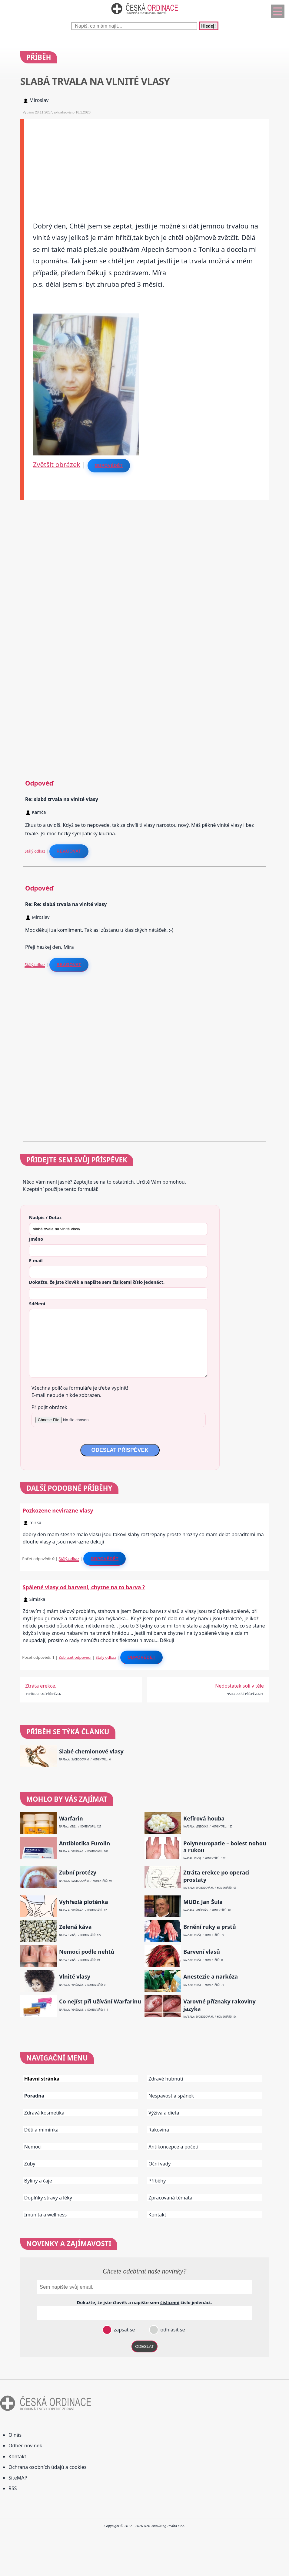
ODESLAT (144, 2346)
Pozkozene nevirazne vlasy (58, 1510)
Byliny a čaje (38, 2180)
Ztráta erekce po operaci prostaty (216, 1876)
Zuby (29, 2163)
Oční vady (159, 2163)
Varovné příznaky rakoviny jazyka (219, 2005)
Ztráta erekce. (40, 1685)
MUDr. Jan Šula (203, 1901)
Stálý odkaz (35, 851)
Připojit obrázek (49, 1407)
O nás (15, 2435)
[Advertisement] (146, 161)
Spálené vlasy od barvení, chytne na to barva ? (84, 1587)
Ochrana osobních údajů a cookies (47, 2467)
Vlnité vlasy (74, 1976)
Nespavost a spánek (171, 2095)
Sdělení (37, 1303)
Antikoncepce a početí (173, 2146)
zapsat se (123, 2329)
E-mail (36, 1260)
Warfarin (71, 1818)
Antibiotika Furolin (84, 1843)
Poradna (34, 2095)
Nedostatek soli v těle (239, 1685)
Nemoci (33, 2146)
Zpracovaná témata (170, 2197)
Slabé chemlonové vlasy (91, 1751)
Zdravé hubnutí (165, 2078)
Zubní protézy (77, 1872)
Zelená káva (75, 1926)
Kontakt (157, 2214)
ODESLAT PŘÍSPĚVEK (119, 1450)
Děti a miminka (41, 2129)
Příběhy (157, 2180)
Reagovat (69, 851)
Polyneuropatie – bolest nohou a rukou (224, 1847)
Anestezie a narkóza (210, 1976)
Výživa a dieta (163, 2112)
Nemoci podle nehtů (86, 1951)
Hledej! (208, 26)
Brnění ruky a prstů (209, 1926)
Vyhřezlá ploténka (83, 1901)
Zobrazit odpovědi (75, 1657)
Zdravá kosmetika (44, 2112)
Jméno (36, 1239)
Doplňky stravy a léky (48, 2197)
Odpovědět (109, 465)
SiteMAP (17, 2477)
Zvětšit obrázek (56, 464)
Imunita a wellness (45, 2214)
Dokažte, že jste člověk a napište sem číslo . (96, 1282)
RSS (12, 2488)
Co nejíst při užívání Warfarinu (100, 2001)
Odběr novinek (25, 2445)
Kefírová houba (203, 1818)
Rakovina (158, 2129)
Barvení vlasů (201, 1951)
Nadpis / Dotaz (45, 1217)
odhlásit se (172, 2329)
